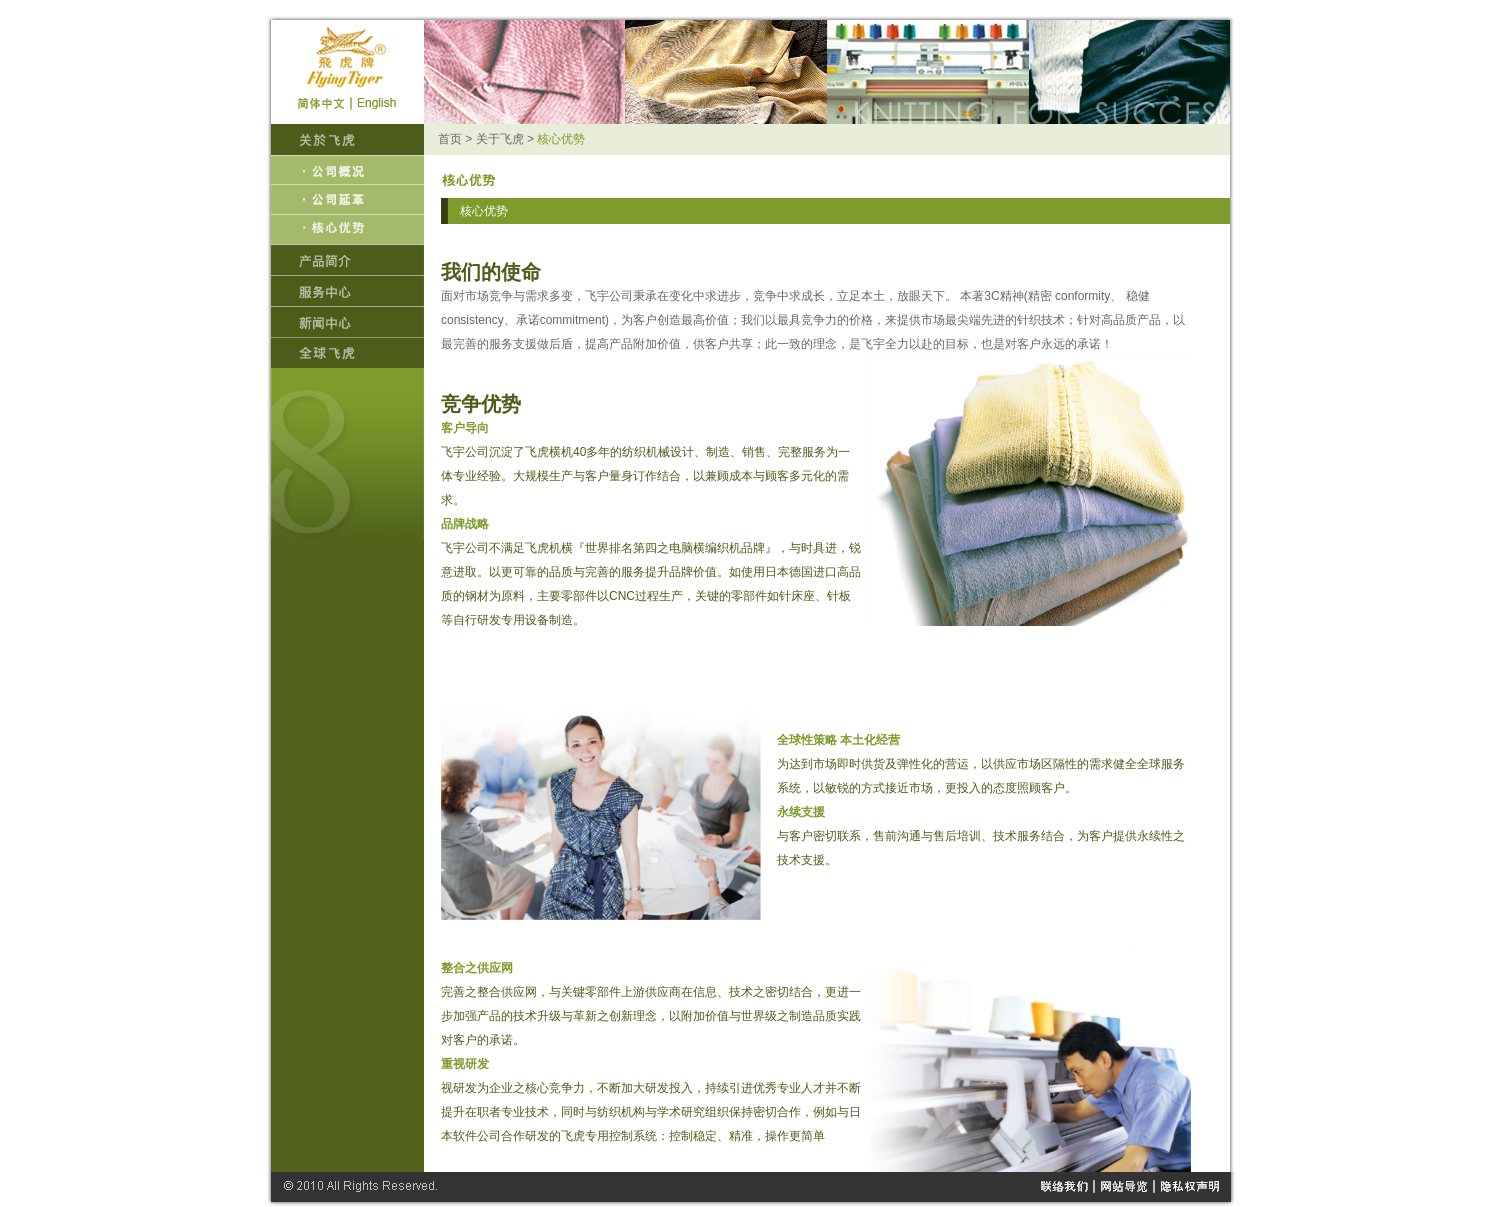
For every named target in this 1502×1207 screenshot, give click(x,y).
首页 (450, 139)
